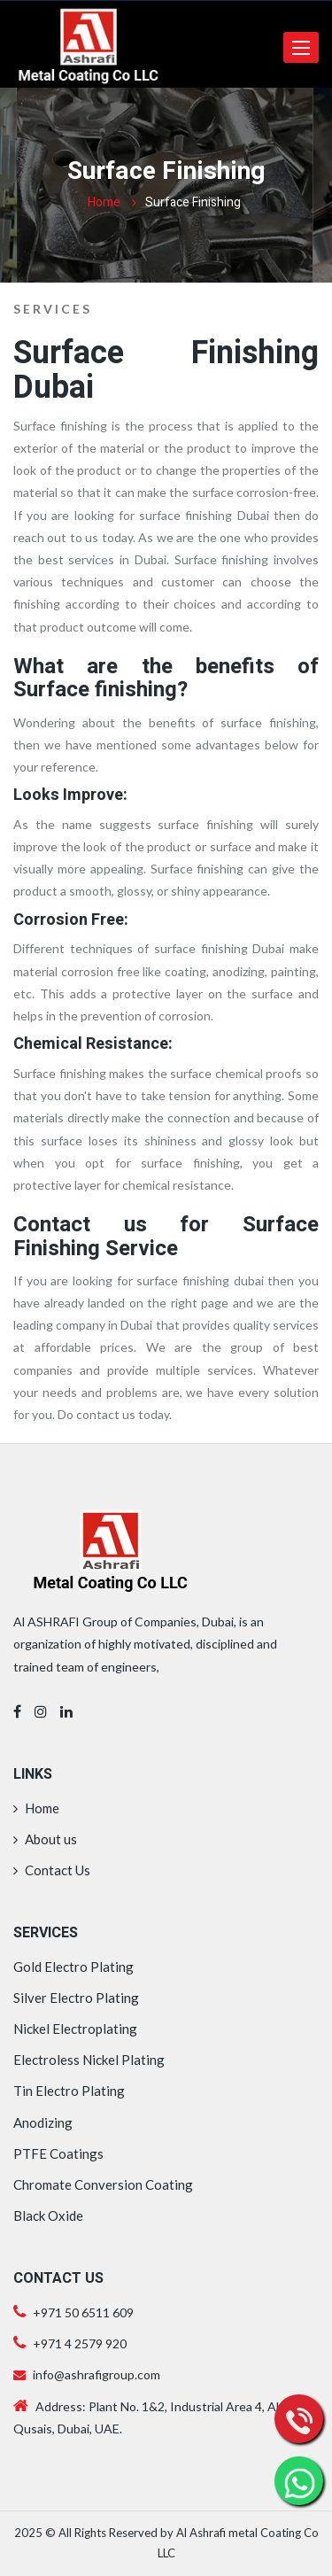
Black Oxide (48, 2215)
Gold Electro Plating (73, 1967)
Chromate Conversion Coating (103, 2184)
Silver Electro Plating (76, 1998)
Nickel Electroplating (75, 2029)
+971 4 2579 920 (78, 2343)
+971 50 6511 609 (83, 2312)
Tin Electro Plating (69, 2091)
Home (104, 202)
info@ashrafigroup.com (86, 2374)
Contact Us (51, 1870)
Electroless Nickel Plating (89, 2060)
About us (45, 1839)
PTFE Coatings (58, 2153)
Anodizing (43, 2122)
